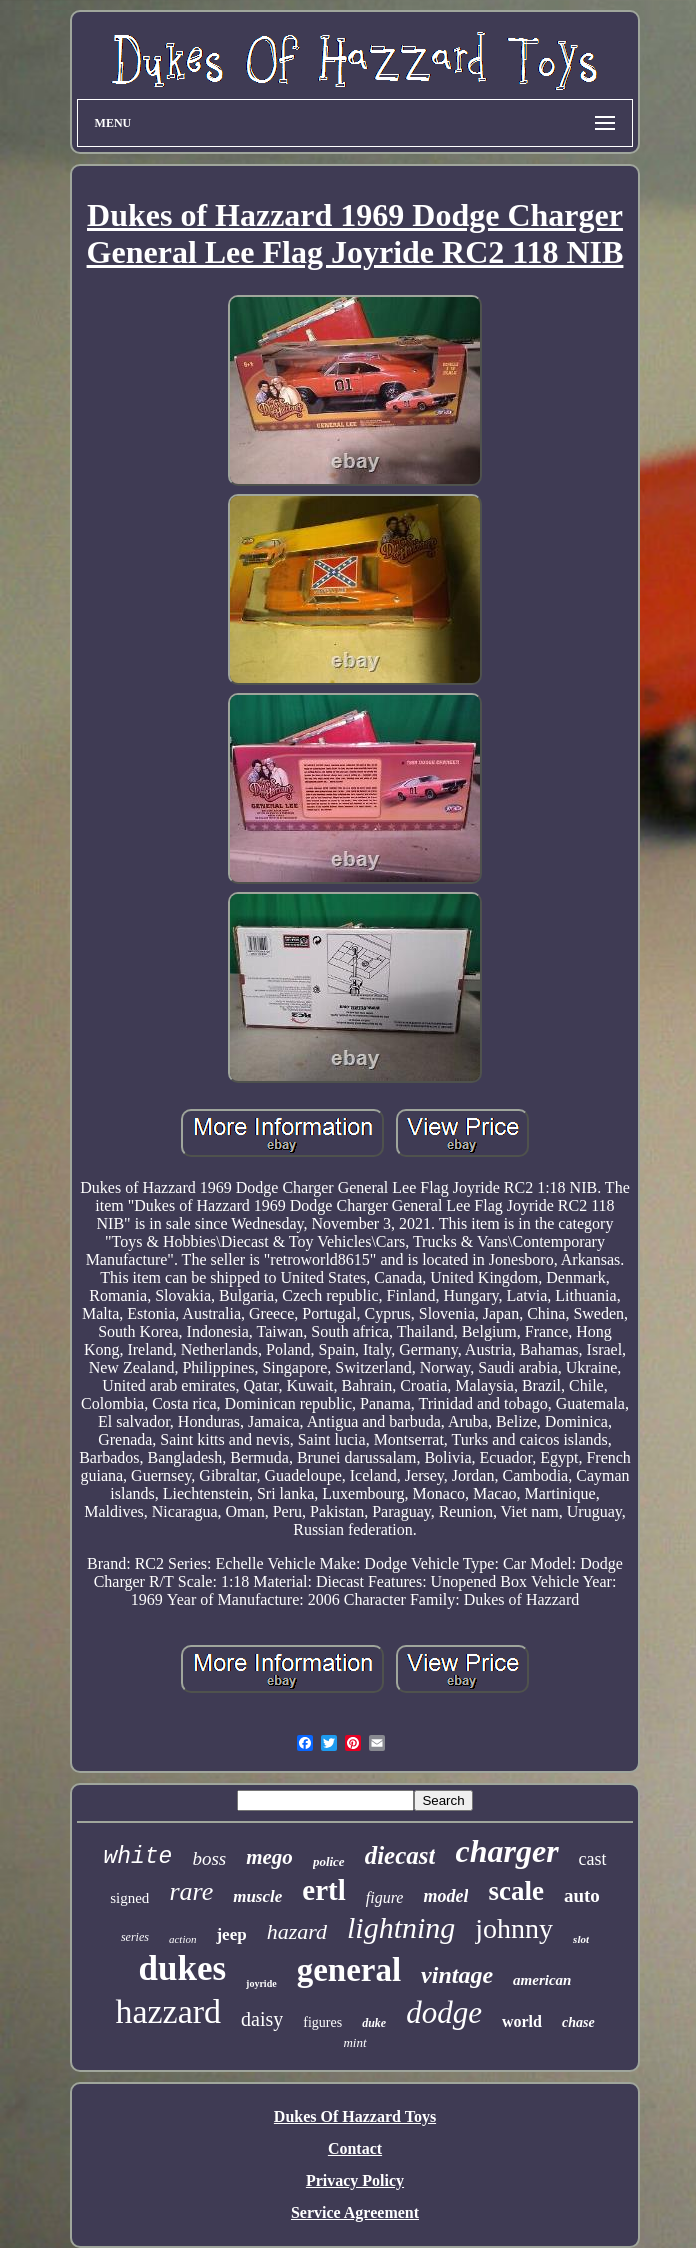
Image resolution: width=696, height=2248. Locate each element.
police (329, 1861)
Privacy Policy (355, 2180)
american (542, 1980)
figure (385, 1897)
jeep (231, 1934)
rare (191, 1891)
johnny (514, 1928)
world (522, 2021)
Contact (355, 2148)
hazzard (168, 2011)
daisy (262, 2019)
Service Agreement (355, 2212)
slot (581, 1939)
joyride (261, 1983)
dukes (183, 1968)
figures (322, 2022)
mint (354, 2042)
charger (506, 1851)
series (135, 1937)
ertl (323, 1890)
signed (129, 1898)
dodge (444, 2012)
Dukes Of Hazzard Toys (355, 2116)
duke (374, 2023)
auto (582, 1895)
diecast (400, 1855)
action (183, 1939)
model (445, 1896)
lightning (401, 1927)
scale (515, 1891)
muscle (257, 1896)
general (349, 1970)
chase (578, 2022)
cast (593, 1859)
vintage (457, 1975)
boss (209, 1858)
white (137, 1857)
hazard (297, 1931)
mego (269, 1857)
